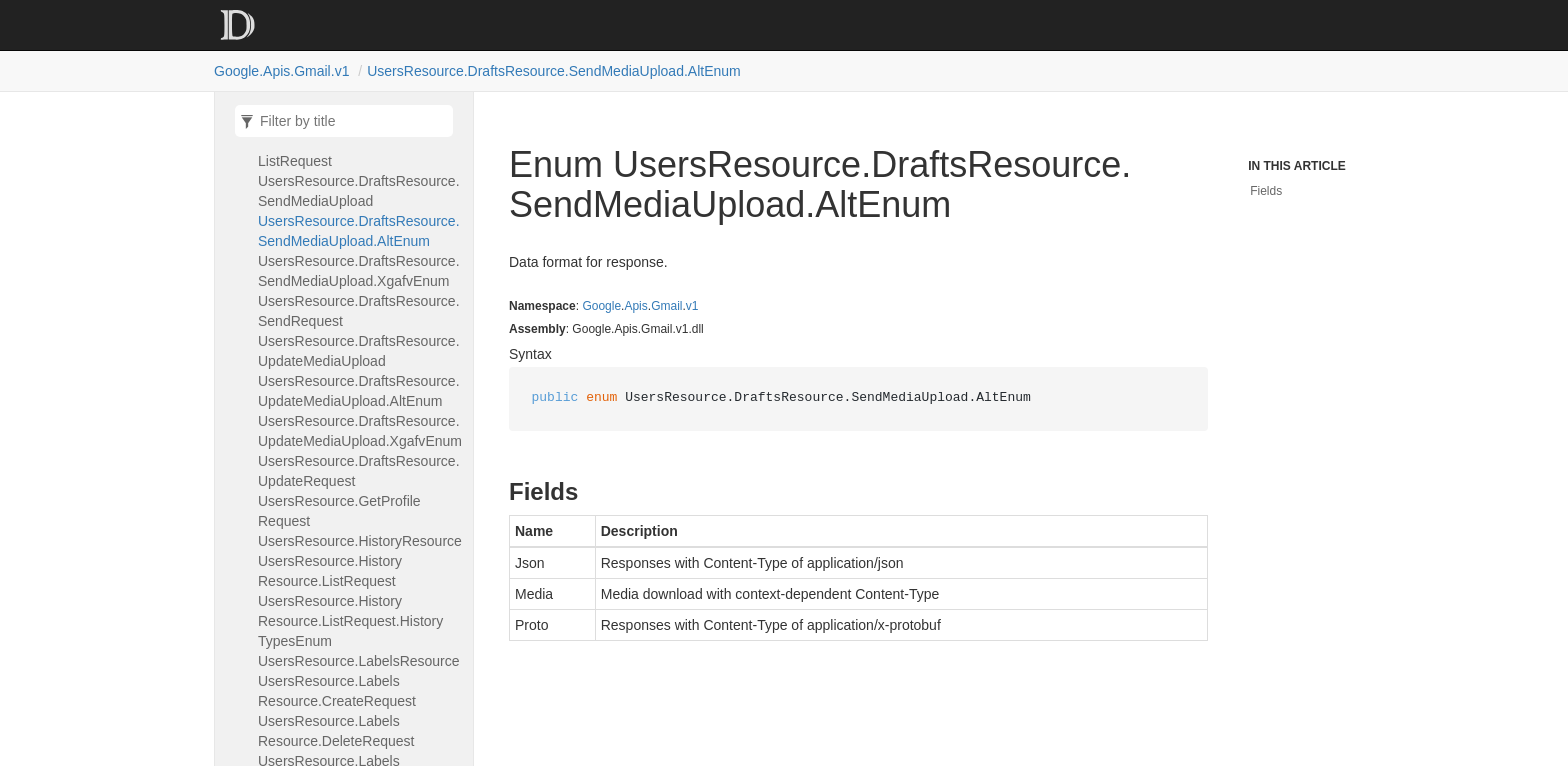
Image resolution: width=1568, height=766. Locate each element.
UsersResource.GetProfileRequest (339, 511)
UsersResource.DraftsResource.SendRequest (359, 311)
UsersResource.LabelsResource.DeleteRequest (336, 731)
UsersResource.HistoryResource (360, 541)
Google (601, 306)
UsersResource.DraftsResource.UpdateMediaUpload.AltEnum (359, 391)
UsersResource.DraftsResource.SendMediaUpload (359, 191)
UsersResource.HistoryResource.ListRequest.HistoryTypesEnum (350, 621)
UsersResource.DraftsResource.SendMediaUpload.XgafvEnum (359, 271)
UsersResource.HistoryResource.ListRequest (330, 571)
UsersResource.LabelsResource (359, 661)
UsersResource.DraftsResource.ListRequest (359, 151)
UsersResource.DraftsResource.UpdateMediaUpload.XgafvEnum (360, 431)
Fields (1266, 191)
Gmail (666, 306)
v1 (692, 306)
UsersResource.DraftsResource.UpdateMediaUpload (359, 351)
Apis (635, 306)
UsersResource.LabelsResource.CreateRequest (337, 691)
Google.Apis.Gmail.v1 (281, 71)
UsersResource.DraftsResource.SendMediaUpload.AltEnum (554, 71)
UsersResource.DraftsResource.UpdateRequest (359, 471)
